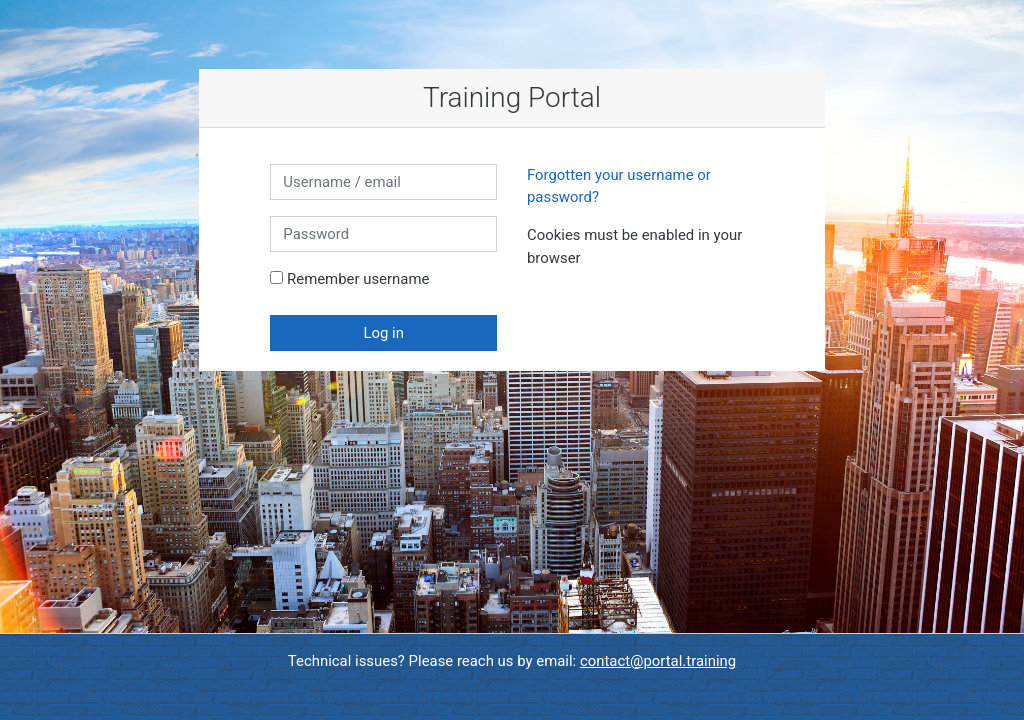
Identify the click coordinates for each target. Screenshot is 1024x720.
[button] (585, 259)
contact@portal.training (658, 661)
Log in (383, 333)
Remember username (358, 279)
